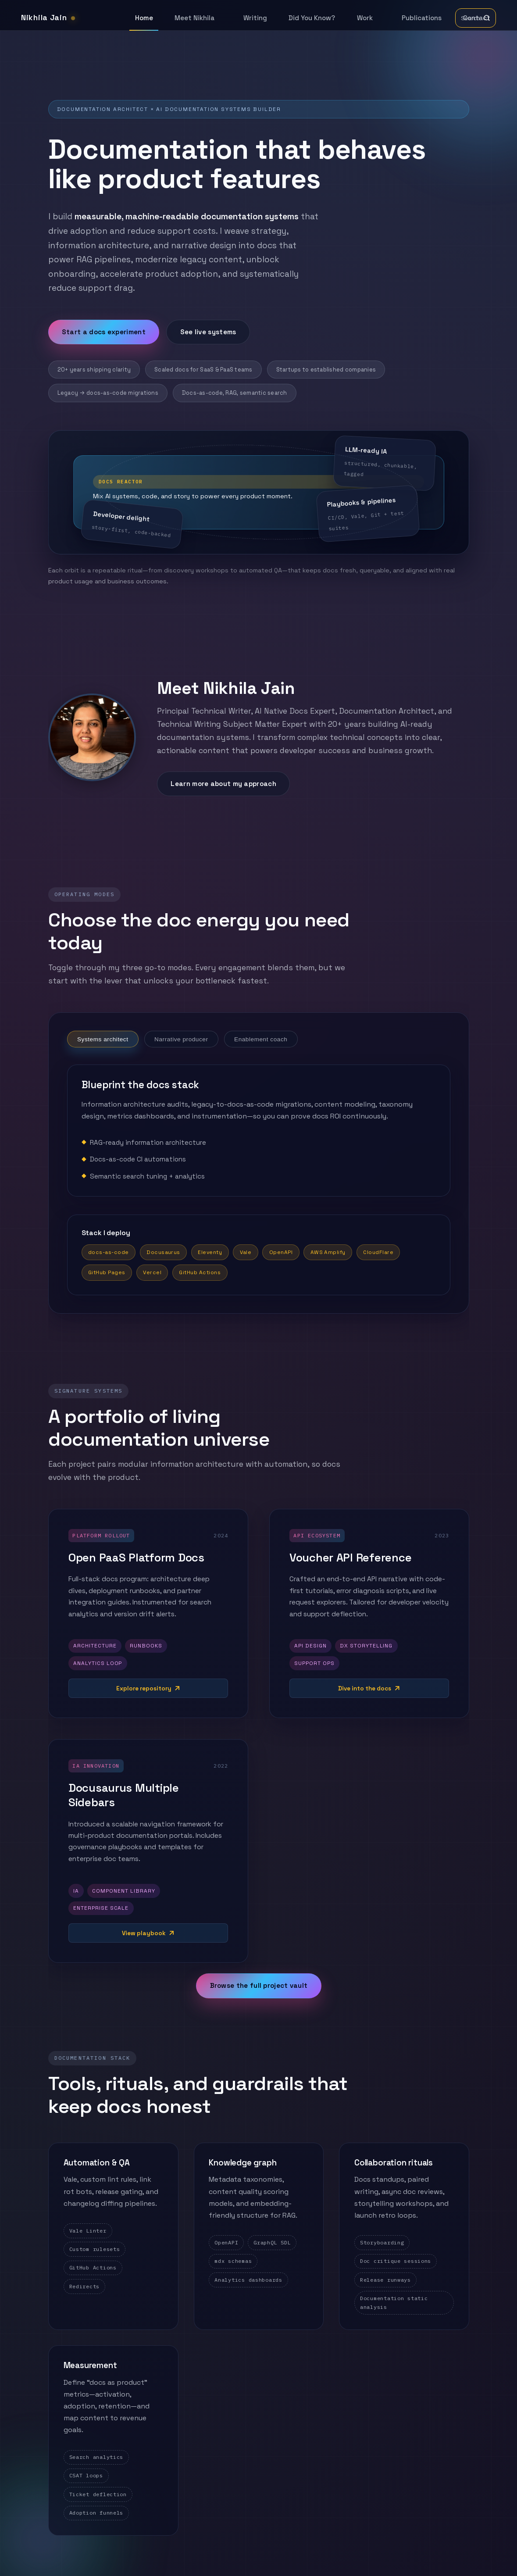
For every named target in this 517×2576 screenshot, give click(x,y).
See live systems (208, 332)
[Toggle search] (475, 18)
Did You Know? (312, 18)
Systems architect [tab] (102, 1039)
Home (144, 18)
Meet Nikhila (194, 18)
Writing (255, 18)
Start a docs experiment (104, 332)
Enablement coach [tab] (260, 1039)
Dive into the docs (364, 1688)
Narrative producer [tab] (181, 1039)
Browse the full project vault (258, 1986)
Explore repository (143, 1688)
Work (365, 18)
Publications (422, 18)
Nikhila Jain (48, 17)
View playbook (143, 1933)
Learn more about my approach (223, 783)
